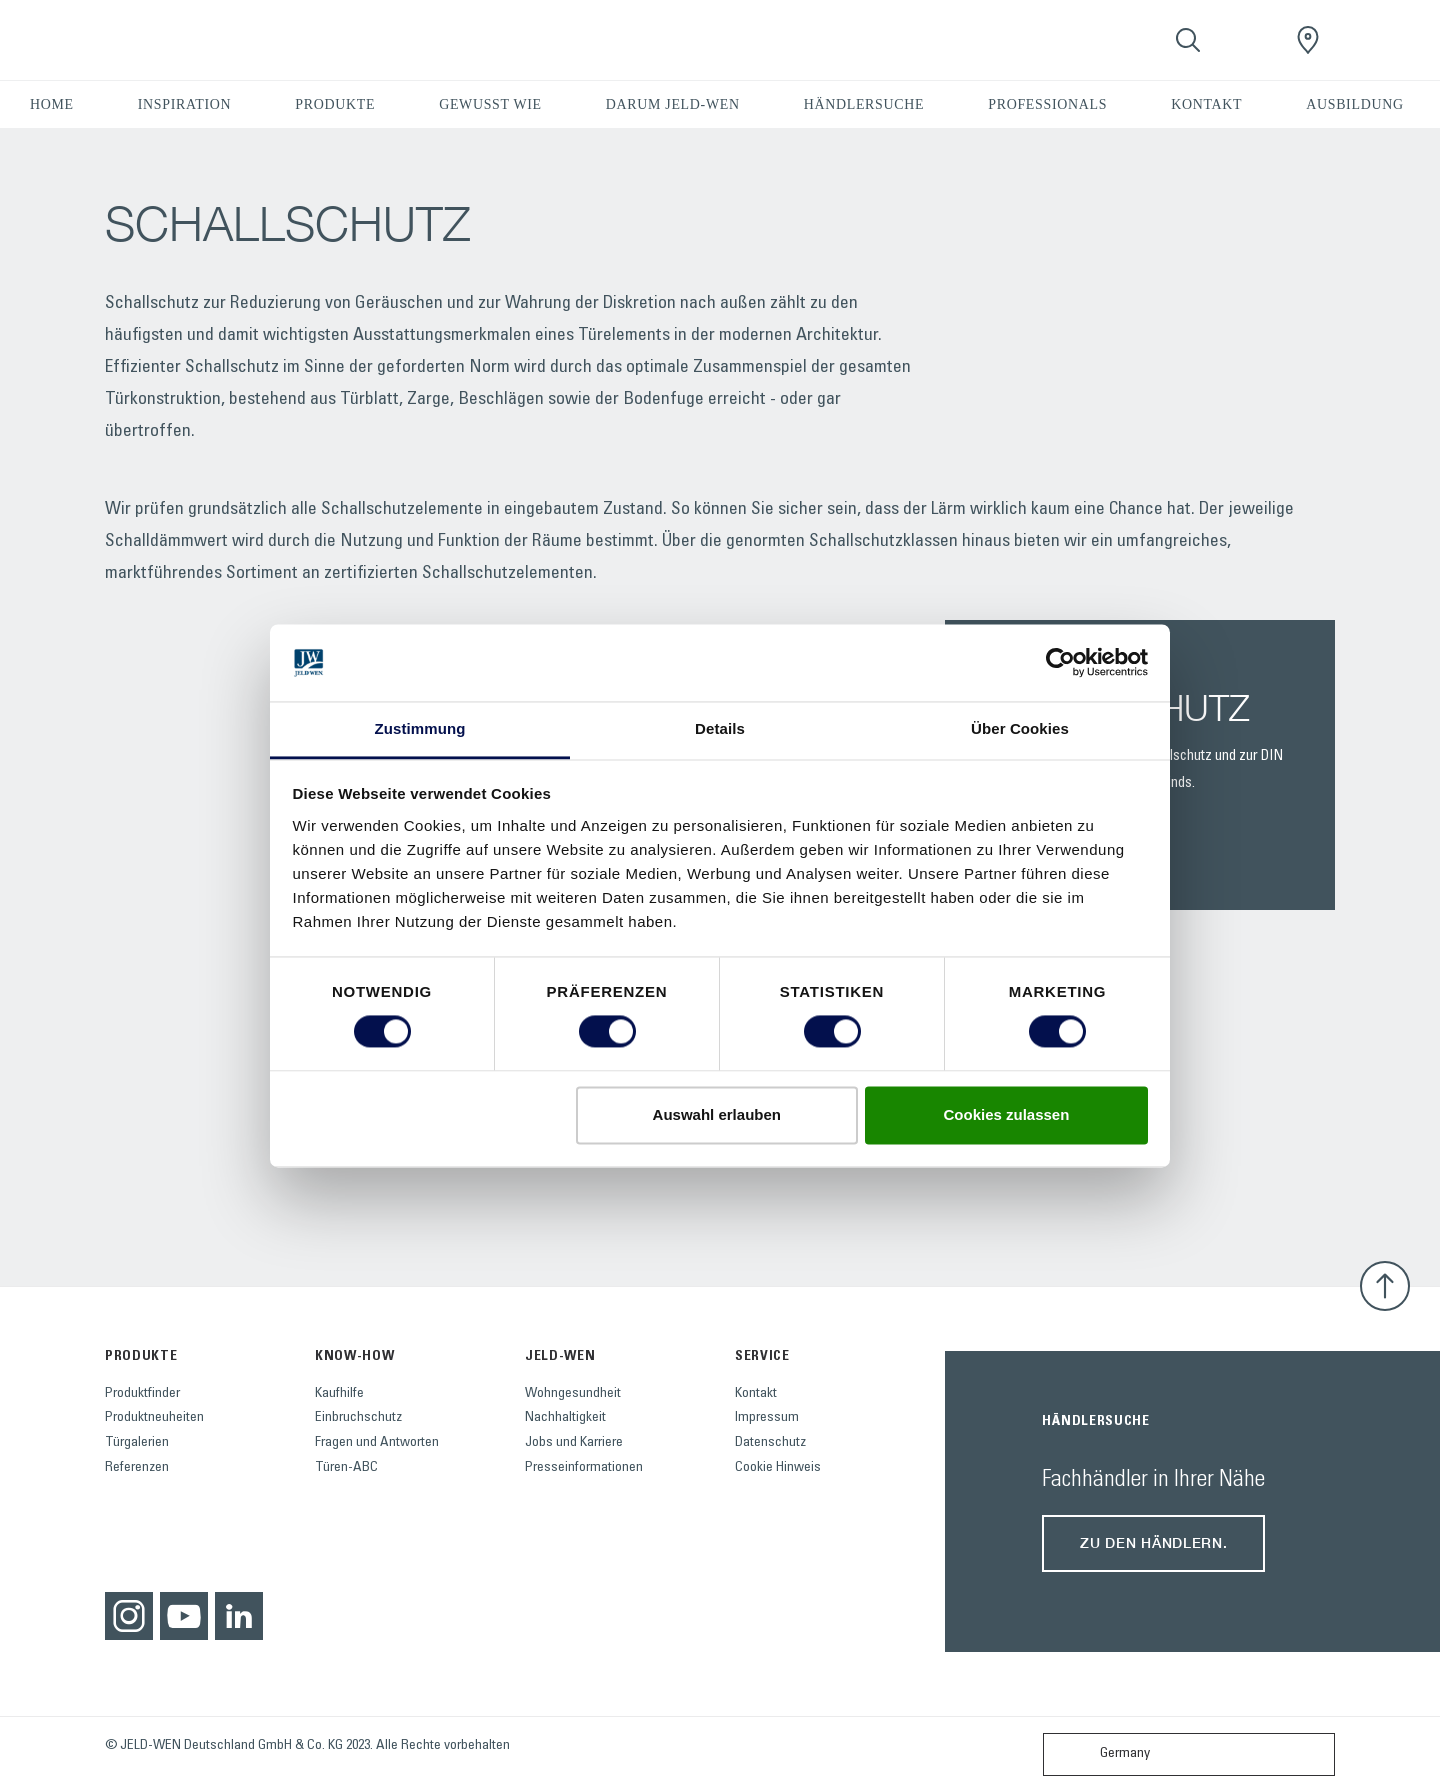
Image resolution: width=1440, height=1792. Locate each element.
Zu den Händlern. (1153, 1542)
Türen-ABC (346, 1468)
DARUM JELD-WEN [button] (673, 104)
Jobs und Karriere (574, 1443)
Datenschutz (770, 1443)
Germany (1101, 1754)
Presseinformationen (584, 1468)
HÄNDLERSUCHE (864, 104)
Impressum (767, 1418)
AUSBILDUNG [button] (1354, 104)
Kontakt (756, 1394)
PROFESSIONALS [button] (1047, 104)
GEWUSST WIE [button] (490, 104)
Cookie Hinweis (778, 1468)
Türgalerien (137, 1443)
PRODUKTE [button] (335, 104)
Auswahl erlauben (717, 1114)
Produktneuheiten (154, 1418)
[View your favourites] (1248, 40)
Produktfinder (142, 1394)
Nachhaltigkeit (565, 1418)
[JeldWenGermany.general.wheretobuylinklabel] (1308, 40)
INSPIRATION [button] (185, 104)
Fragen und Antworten (377, 1443)
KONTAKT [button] (1206, 104)
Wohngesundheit (573, 1394)
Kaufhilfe (339, 1394)
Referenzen (137, 1468)
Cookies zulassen (1006, 1114)
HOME (52, 104)
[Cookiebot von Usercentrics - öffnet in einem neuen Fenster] (1060, 663)
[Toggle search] (1188, 40)
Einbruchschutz (358, 1418)
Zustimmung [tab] (420, 728)
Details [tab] (720, 728)
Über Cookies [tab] (1020, 728)
